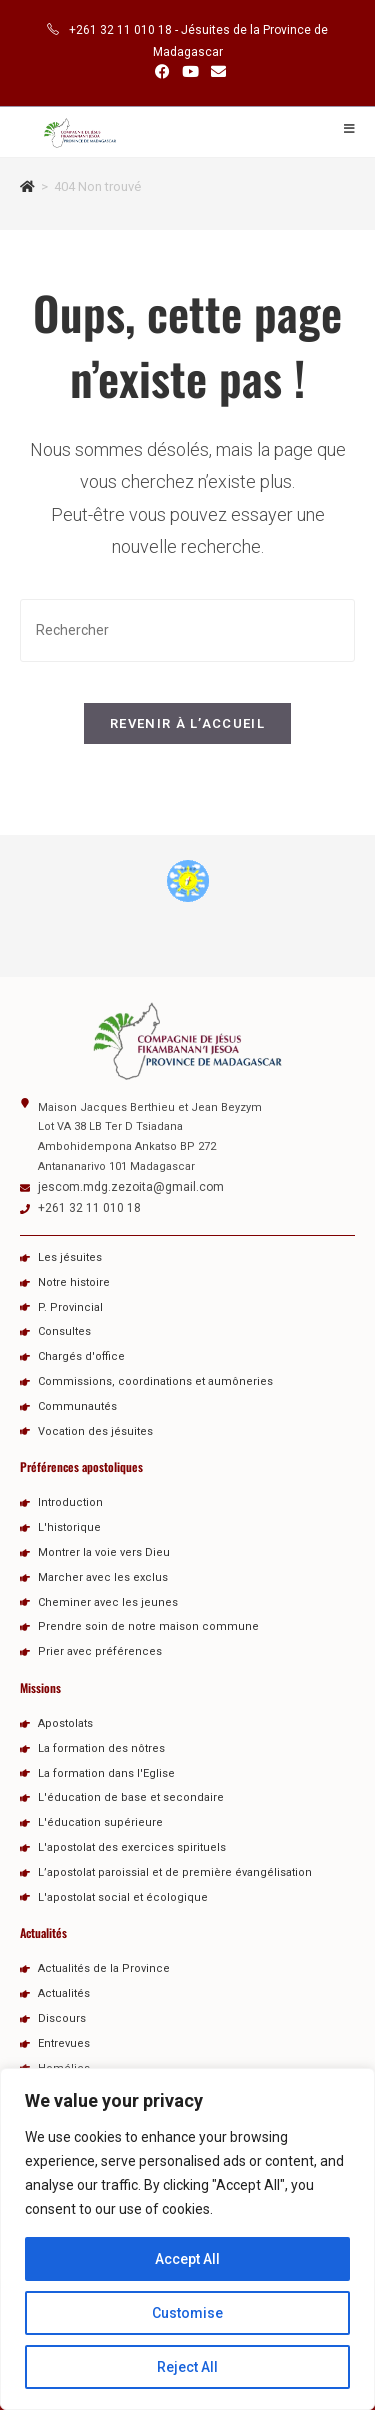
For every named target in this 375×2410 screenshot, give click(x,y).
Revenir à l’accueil (187, 723)
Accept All (187, 2259)
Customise (187, 2313)
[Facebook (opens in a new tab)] (162, 72)
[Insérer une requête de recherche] (187, 630)
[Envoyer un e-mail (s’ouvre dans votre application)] (215, 72)
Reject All (187, 2367)
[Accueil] (27, 186)
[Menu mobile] (349, 129)
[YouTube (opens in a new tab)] (190, 72)
